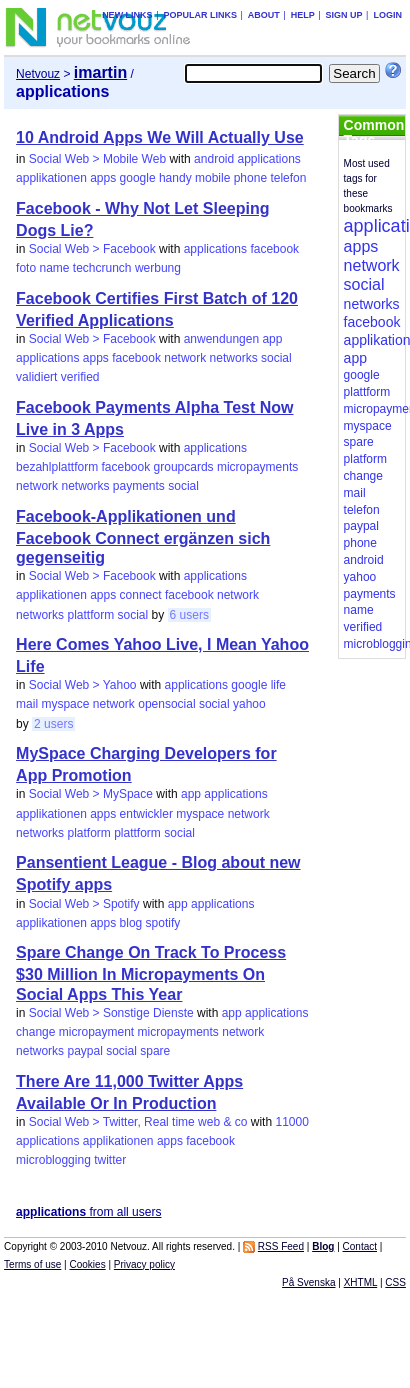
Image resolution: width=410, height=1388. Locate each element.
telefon (288, 178)
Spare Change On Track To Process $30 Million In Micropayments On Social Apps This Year (151, 973)
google (138, 178)
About (264, 15)
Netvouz (38, 74)
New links (127, 15)
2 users (53, 724)
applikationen (51, 178)
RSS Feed (281, 1246)
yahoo (249, 704)
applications (268, 159)
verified (80, 377)
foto (26, 268)
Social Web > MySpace (91, 794)
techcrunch (102, 268)
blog (131, 923)
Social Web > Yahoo (83, 685)
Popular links (200, 15)
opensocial (166, 704)
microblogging (53, 1160)
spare (155, 1051)
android (214, 159)
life (278, 685)
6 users (189, 615)
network (185, 358)
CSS (395, 1282)
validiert (36, 377)
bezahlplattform (57, 467)
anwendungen (221, 339)
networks (234, 358)
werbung (158, 268)
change (35, 1032)
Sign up (344, 15)
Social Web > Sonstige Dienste (111, 1013)
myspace (65, 704)
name (54, 268)
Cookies (88, 1264)
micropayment (96, 1032)
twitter (110, 1160)
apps (103, 178)
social (276, 358)
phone (250, 178)
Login (387, 15)
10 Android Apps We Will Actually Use (160, 137)
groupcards (184, 467)
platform (88, 833)
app (272, 339)
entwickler (146, 814)
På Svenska (308, 1282)
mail (27, 704)
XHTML (361, 1282)
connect (141, 595)
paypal (84, 1051)
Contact (360, 1246)
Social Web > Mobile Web (97, 159)
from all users (88, 1212)
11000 (291, 1122)
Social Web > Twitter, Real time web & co (138, 1122)
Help (303, 15)
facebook (274, 249)
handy (175, 178)
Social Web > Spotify (84, 904)
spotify (163, 923)
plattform (90, 615)
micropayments (257, 467)
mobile (212, 178)
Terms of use (32, 1264)
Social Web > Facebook (92, 249)
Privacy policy (144, 1264)
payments (139, 486)
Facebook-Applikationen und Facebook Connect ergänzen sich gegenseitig (143, 537)
